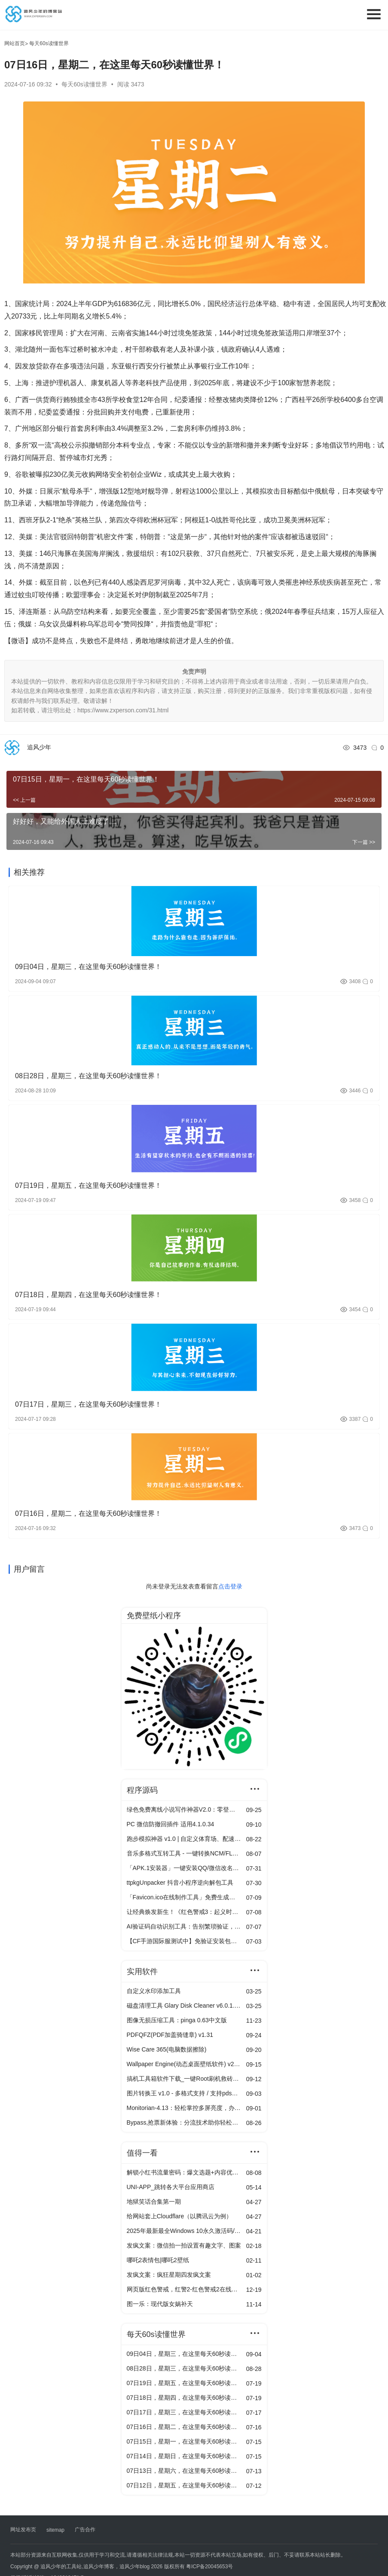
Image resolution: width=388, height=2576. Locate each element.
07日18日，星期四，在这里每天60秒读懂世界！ (88, 1294)
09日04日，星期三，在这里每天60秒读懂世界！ (88, 966)
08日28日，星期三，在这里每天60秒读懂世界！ (88, 1075)
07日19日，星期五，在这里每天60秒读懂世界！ (88, 1185)
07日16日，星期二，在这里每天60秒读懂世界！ (88, 1513)
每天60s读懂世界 (85, 84)
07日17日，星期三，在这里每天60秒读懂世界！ (88, 1404)
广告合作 (85, 2530)
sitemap (55, 2530)
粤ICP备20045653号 (209, 2567)
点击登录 (230, 1586)
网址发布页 (23, 2530)
